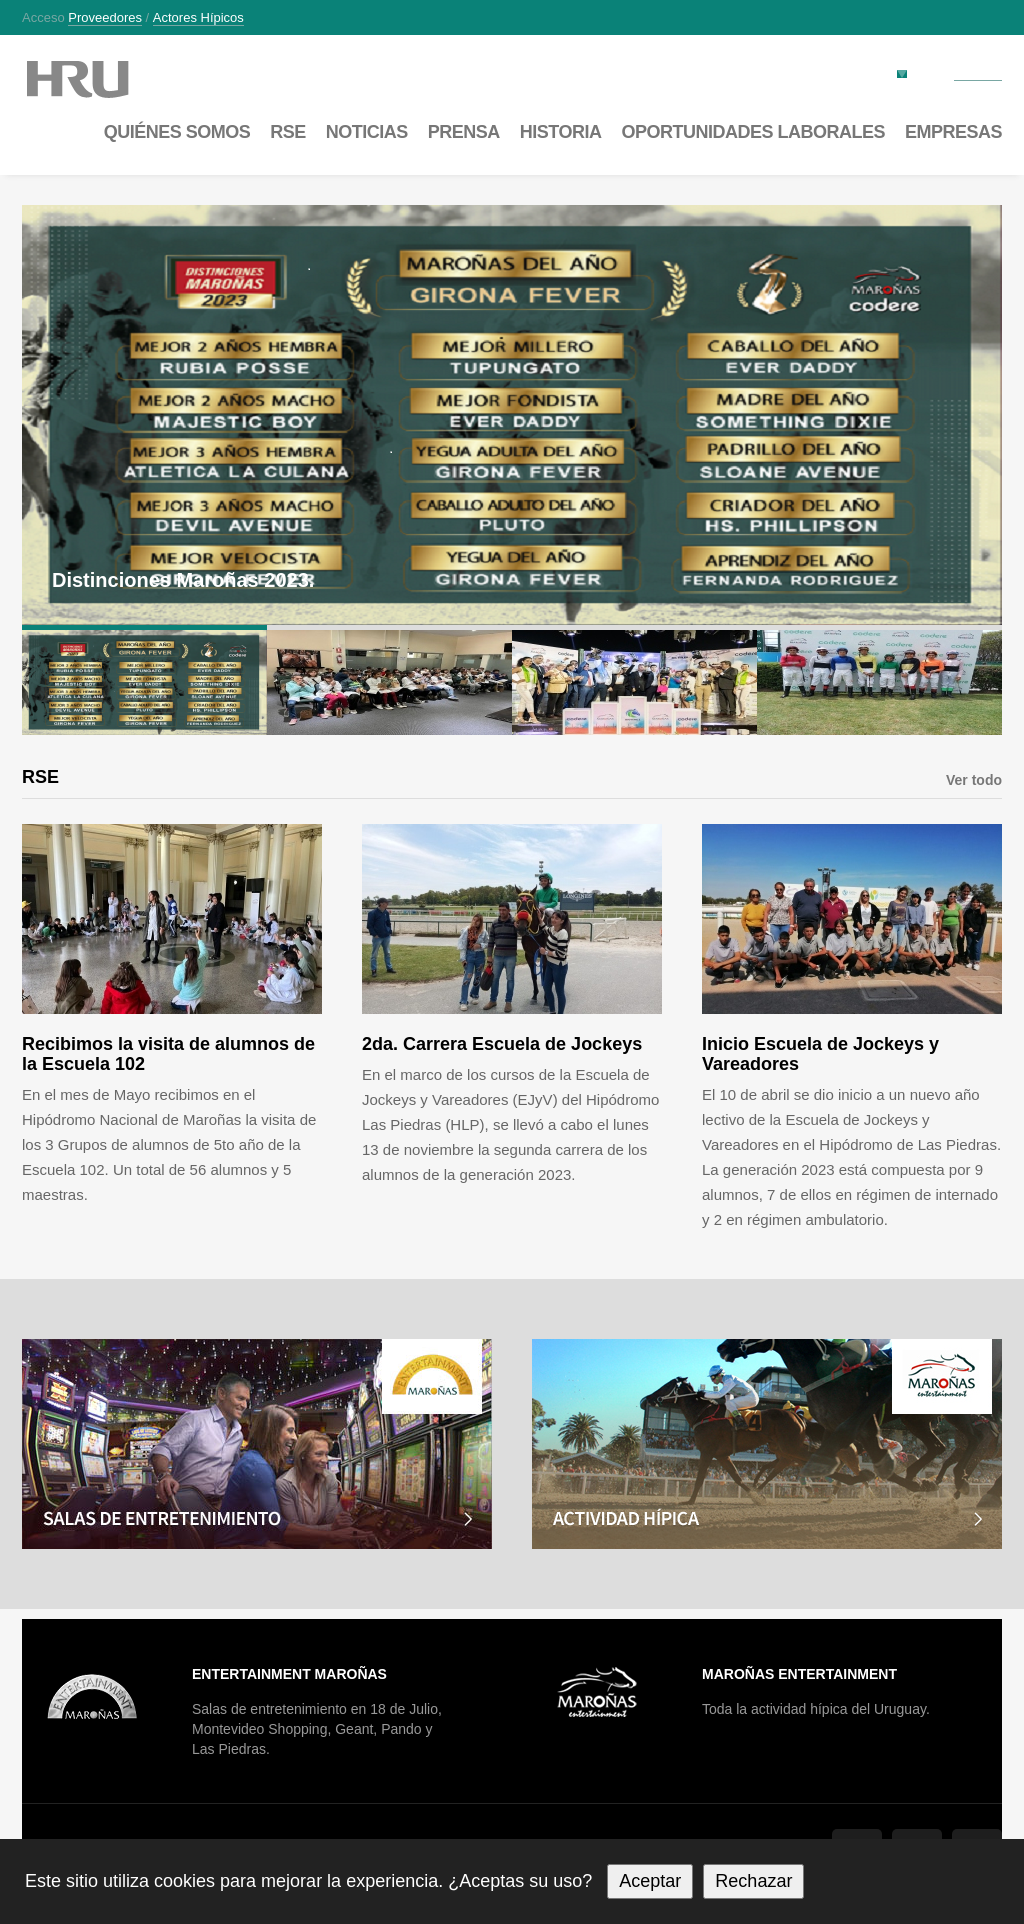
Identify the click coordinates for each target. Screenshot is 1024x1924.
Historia (561, 132)
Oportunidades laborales (753, 132)
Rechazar (753, 1881)
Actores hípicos (198, 18)
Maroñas (97, 79)
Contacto (978, 73)
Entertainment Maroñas (289, 1674)
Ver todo (974, 780)
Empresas (953, 132)
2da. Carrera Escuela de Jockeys (502, 1044)
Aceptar (650, 1881)
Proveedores (105, 18)
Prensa (464, 132)
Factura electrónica (837, 72)
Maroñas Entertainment (799, 1674)
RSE (288, 132)
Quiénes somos (177, 132)
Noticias (367, 132)
